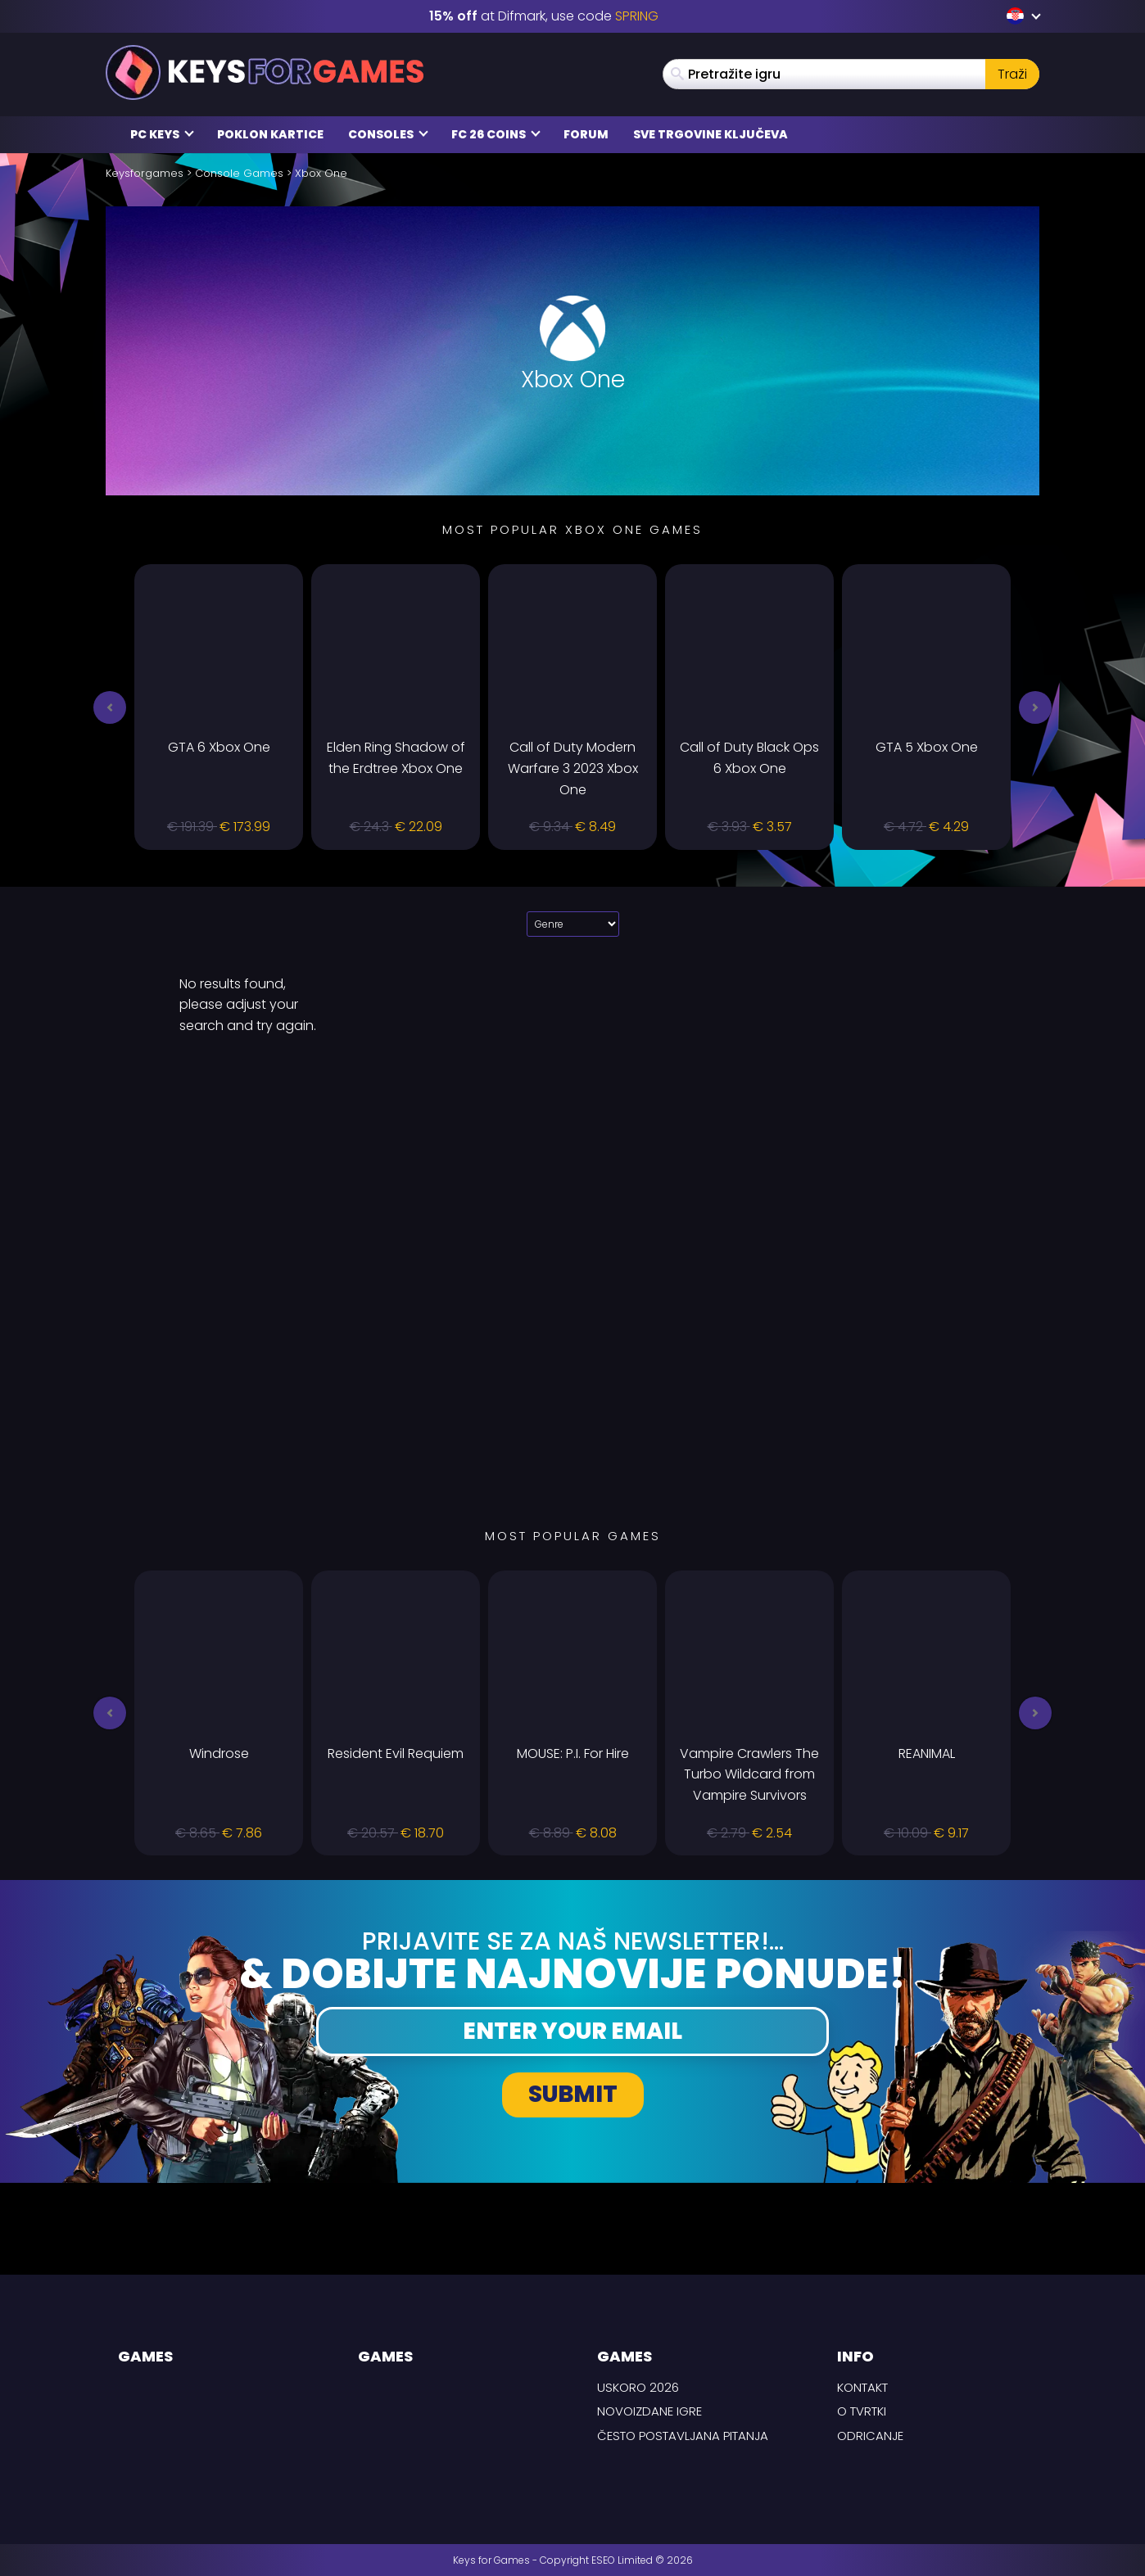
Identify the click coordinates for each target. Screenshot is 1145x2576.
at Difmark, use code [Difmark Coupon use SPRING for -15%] (543, 16)
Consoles (388, 134)
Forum (586, 134)
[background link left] (61, 1288)
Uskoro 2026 (638, 2387)
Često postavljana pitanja (682, 2435)
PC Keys (162, 134)
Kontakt (862, 2387)
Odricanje (870, 2435)
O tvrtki (861, 2411)
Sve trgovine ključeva (710, 134)
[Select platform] (573, 924)
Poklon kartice (270, 134)
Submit (573, 2094)
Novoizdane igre (649, 2411)
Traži (1012, 74)
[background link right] (1084, 1288)
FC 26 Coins (496, 134)
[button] (109, 707)
